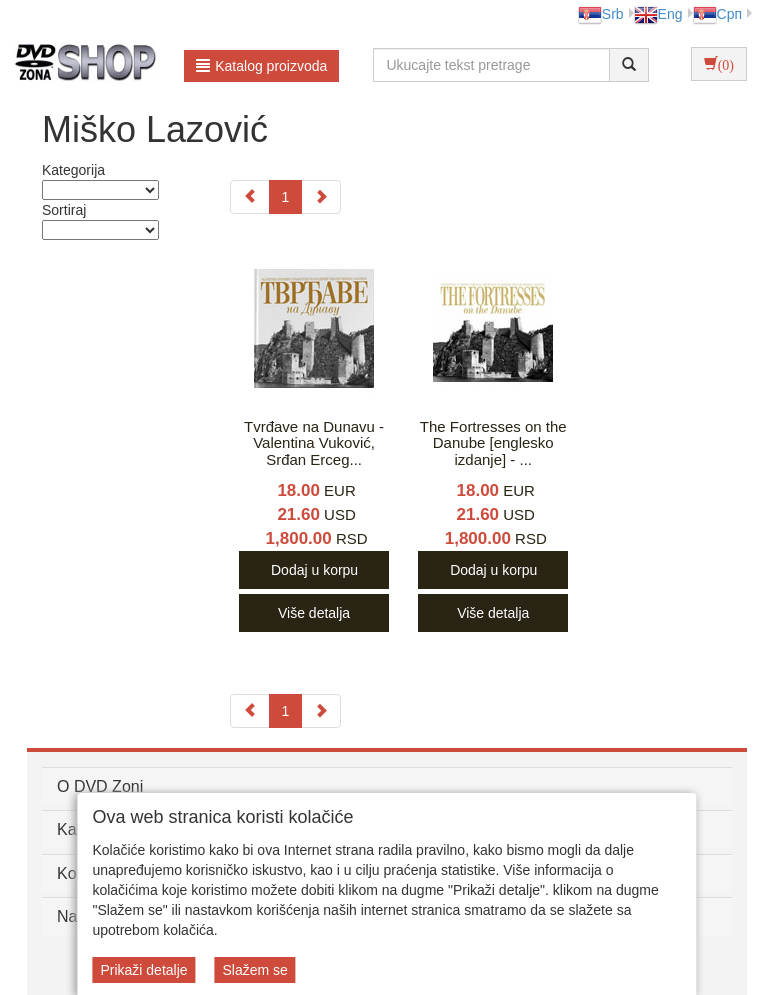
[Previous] (250, 197)
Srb (601, 14)
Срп (717, 14)
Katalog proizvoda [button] (261, 66)
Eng (658, 14)
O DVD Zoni (100, 786)
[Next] (321, 197)
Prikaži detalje (143, 970)
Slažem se (254, 970)
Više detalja (314, 613)
